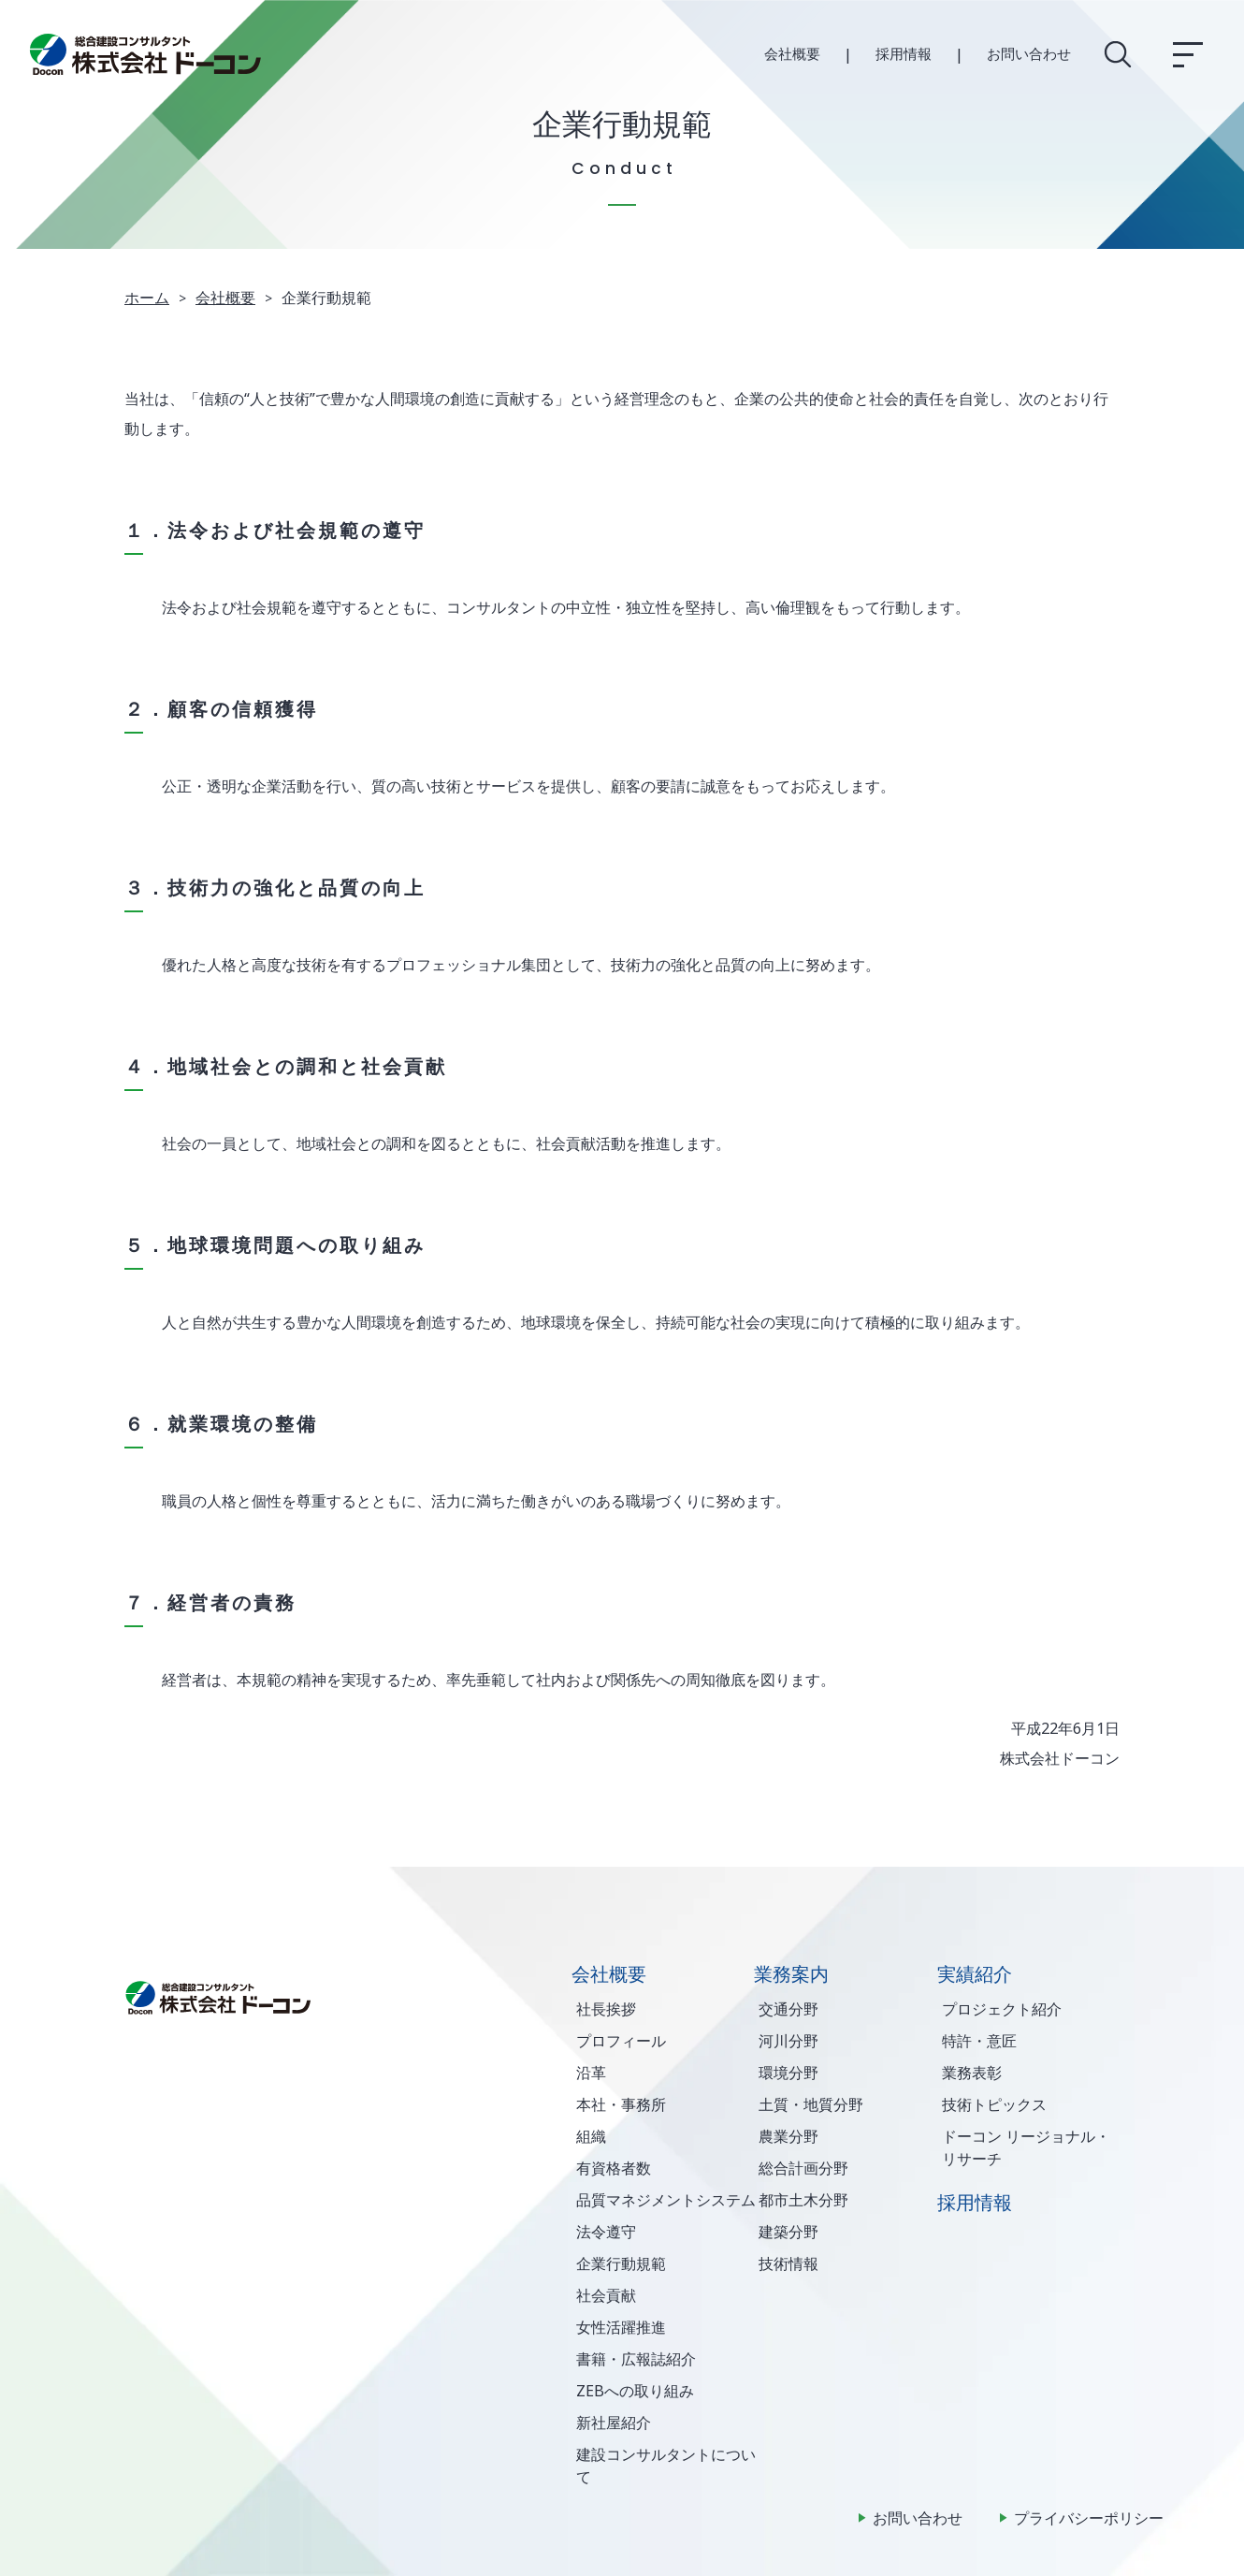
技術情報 (788, 2263)
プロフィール (621, 2040)
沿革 (591, 2072)
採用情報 (903, 53)
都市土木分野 (803, 2200)
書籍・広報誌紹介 (636, 2359)
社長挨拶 (606, 2009)
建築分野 (788, 2231)
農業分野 (788, 2136)
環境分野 (788, 2072)
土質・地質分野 (811, 2104)
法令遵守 (606, 2231)
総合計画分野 (803, 2168)
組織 (591, 2136)
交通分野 (788, 2009)
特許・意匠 (979, 2040)
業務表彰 (972, 2072)
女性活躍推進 (621, 2327)
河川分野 (788, 2040)
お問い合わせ (1029, 53)
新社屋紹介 (613, 2422)
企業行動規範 (621, 2263)
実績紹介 (974, 1974)
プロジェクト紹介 (1002, 2009)
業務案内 (791, 1974)
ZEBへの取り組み (635, 2390)
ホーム (146, 297)
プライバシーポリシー (1089, 2518)
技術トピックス (994, 2104)
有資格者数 (613, 2168)
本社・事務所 (621, 2104)
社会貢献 (606, 2295)
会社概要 (792, 53)
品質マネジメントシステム (666, 2200)
